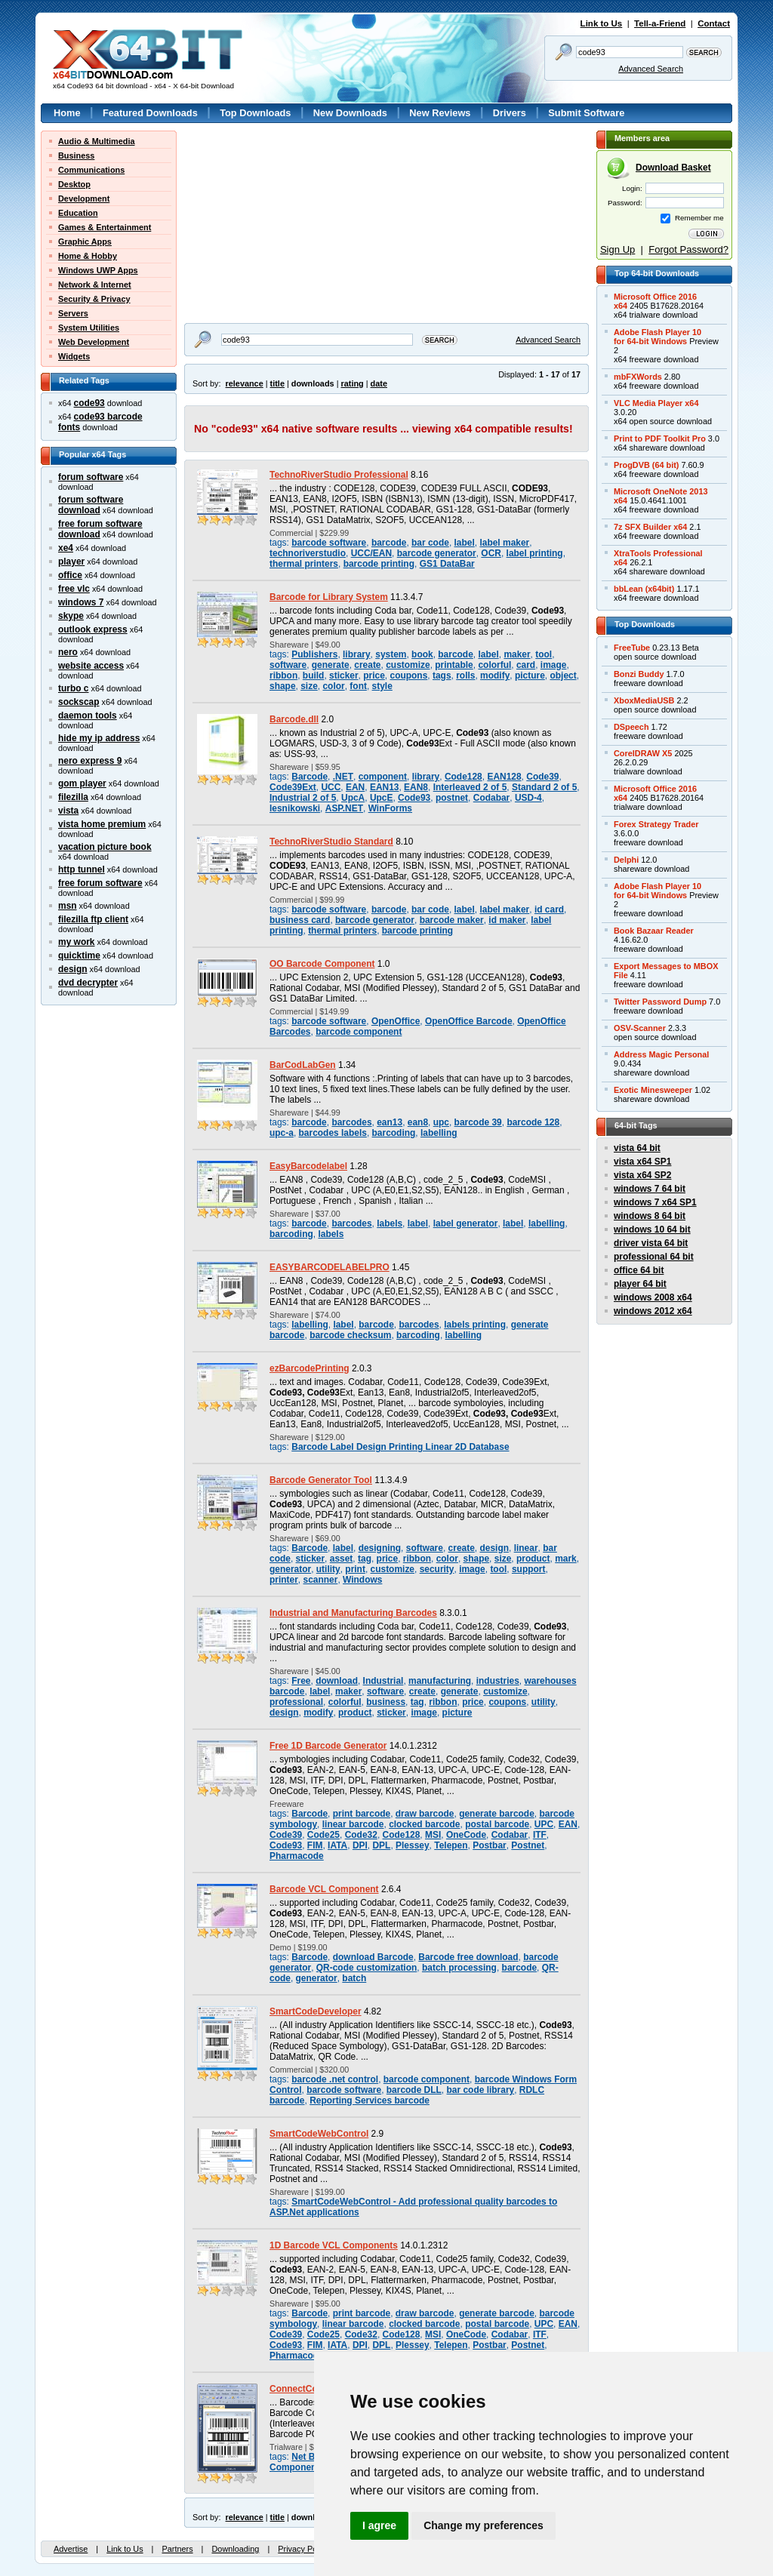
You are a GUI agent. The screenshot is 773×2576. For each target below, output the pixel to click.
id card (549, 909)
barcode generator (436, 553)
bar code (430, 542)
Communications (91, 169)
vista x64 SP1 (642, 1161)
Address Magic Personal (661, 1054)
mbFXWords (638, 376)
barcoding (394, 1133)
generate (331, 665)
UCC (330, 787)
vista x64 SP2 (642, 1175)
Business (76, 155)
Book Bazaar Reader (654, 930)
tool (543, 654)
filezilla (73, 797)
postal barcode (497, 1824)
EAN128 (504, 776)
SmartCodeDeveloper (315, 2011)
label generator (465, 1223)
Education (78, 212)
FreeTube (632, 647)
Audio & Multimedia (96, 141)
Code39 (542, 776)
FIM (315, 1845)
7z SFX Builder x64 (650, 526)
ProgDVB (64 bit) (646, 464)
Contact (714, 23)
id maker (506, 920)
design (73, 969)
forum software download (90, 505)
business (385, 1702)
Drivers (509, 112)
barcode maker (452, 920)
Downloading (235, 2548)
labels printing (475, 1324)
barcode (389, 542)
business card (299, 920)
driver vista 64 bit (651, 1243)
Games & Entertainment (104, 227)
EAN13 (384, 787)
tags (442, 675)
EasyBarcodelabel (308, 1166)
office (70, 575)
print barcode (361, 1813)
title (277, 383)
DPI (360, 1845)
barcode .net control (334, 2079)
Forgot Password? (688, 249)
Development (83, 198)
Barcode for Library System (328, 597)
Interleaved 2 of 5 (470, 787)
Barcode (309, 776)
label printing (535, 553)
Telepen (450, 1845)
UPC (543, 1824)
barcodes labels (333, 1133)
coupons (408, 675)
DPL (381, 1845)
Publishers (314, 654)
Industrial (383, 1681)
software (287, 665)
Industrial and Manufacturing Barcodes (353, 1613)
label (464, 542)
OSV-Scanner (640, 1028)
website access (91, 665)
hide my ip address (99, 738)
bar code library (481, 2090)
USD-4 (528, 797)
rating (351, 383)
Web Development (93, 341)
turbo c (73, 688)
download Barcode (373, 1957)
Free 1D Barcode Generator (327, 1745)
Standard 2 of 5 (544, 787)
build (314, 675)
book (422, 654)
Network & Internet (94, 284)
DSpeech (631, 726)
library (357, 654)
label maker (504, 542)
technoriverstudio (307, 553)
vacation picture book (105, 847)
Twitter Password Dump (660, 1001)
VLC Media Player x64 (656, 403)
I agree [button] (379, 2525)
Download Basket (673, 167)
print (355, 1569)
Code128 (463, 776)
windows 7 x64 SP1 (655, 1202)
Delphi (626, 859)
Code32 (361, 1835)
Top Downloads (255, 112)
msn (67, 905)
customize (408, 665)
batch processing (459, 1967)
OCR (491, 553)
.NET (343, 776)
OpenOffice (395, 1021)
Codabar (491, 797)
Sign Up (617, 249)
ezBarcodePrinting (309, 1368)
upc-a (281, 1133)
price (374, 675)
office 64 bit (639, 1270)
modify (495, 675)
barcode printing (378, 564)
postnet (452, 797)
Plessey (413, 1845)
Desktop (74, 184)
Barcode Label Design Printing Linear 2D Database (400, 1447)
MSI (433, 1835)
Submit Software (586, 112)
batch (354, 1978)
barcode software (328, 542)
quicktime (79, 955)
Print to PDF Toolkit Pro (660, 438)
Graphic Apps (85, 241)
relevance (244, 383)
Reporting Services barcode (370, 2100)
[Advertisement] (278, 225)
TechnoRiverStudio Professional (338, 474)
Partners (177, 2548)
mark (566, 1558)
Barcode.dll (294, 719)
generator (290, 1569)
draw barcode (425, 1813)
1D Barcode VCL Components (333, 2245)
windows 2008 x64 (653, 1297)
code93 (89, 403)
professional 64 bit (654, 1256)
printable (454, 665)
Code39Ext (292, 787)
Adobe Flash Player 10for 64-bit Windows (657, 337)
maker (517, 654)
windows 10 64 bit (652, 1229)
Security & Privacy (94, 298)
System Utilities (88, 327)
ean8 (418, 1122)
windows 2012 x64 (653, 1311)
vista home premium (102, 824)
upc (441, 1122)
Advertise (71, 2548)
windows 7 (80, 602)
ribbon (283, 675)
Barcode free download (468, 1957)
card (525, 665)
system (390, 654)
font (358, 686)
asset (341, 1558)
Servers (73, 313)
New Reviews (439, 112)
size (309, 686)
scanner (320, 1579)
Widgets (74, 356)
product (533, 1558)
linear (526, 1548)
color (333, 686)
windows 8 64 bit (649, 1216)
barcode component (359, 1031)
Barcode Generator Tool (320, 1480)
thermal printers (303, 564)
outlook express (93, 629)
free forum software (100, 883)
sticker (344, 675)
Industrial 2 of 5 (302, 797)
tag (364, 1558)
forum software (90, 477)
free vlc (74, 588)
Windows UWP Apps (98, 270)
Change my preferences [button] (483, 2525)
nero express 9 (90, 761)
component (383, 776)
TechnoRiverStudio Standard (331, 841)
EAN (355, 787)
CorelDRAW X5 (643, 753)
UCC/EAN (371, 553)
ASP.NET (344, 808)
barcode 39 (478, 1122)
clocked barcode (424, 1824)
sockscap (79, 702)
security (437, 1569)
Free (300, 1681)
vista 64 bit (637, 1148)
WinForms (390, 808)
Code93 (414, 797)
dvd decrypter (88, 982)
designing (380, 1548)
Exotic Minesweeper (653, 1089)
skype (71, 616)
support (529, 1569)
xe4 (65, 548)
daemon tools (87, 715)
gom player (82, 783)
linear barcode (353, 1824)
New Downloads (350, 112)
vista (68, 810)
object (563, 675)
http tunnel (81, 869)
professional (296, 1702)
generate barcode (496, 1813)
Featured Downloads (150, 112)
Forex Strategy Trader (656, 824)
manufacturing (439, 1681)
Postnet (527, 1845)
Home (67, 112)
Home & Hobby (87, 255)
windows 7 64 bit (649, 1188)
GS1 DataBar (447, 564)
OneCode (466, 1835)
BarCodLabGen (302, 1065)
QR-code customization (366, 1967)
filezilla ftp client (93, 919)
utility (328, 1569)
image (553, 665)
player (71, 561)
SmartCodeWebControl (318, 2133)
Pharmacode (296, 1856)
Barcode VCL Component (324, 1889)
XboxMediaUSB (644, 700)
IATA (337, 1845)
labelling (438, 1133)
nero (68, 652)
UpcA (353, 797)
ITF (540, 1835)
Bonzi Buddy (639, 674)
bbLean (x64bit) (644, 588)
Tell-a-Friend (659, 23)
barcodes (351, 1122)
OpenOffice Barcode (469, 1021)
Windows (362, 1579)
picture (530, 675)
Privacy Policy (303, 2548)
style (382, 686)
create (367, 665)
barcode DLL (414, 2090)
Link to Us (602, 23)
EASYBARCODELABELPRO (329, 1267)
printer (283, 1579)
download (337, 1681)
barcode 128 (533, 1122)
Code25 (323, 1835)
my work (76, 942)
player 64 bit (640, 1284)
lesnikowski (294, 808)
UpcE (381, 797)
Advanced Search (650, 68)
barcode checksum (350, 1335)
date (379, 383)
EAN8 (416, 787)
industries (497, 1681)
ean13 (389, 1122)
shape (282, 686)
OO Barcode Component (321, 964)
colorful (494, 665)
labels (389, 1223)
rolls (465, 675)
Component (294, 2467)
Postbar (490, 1845)
